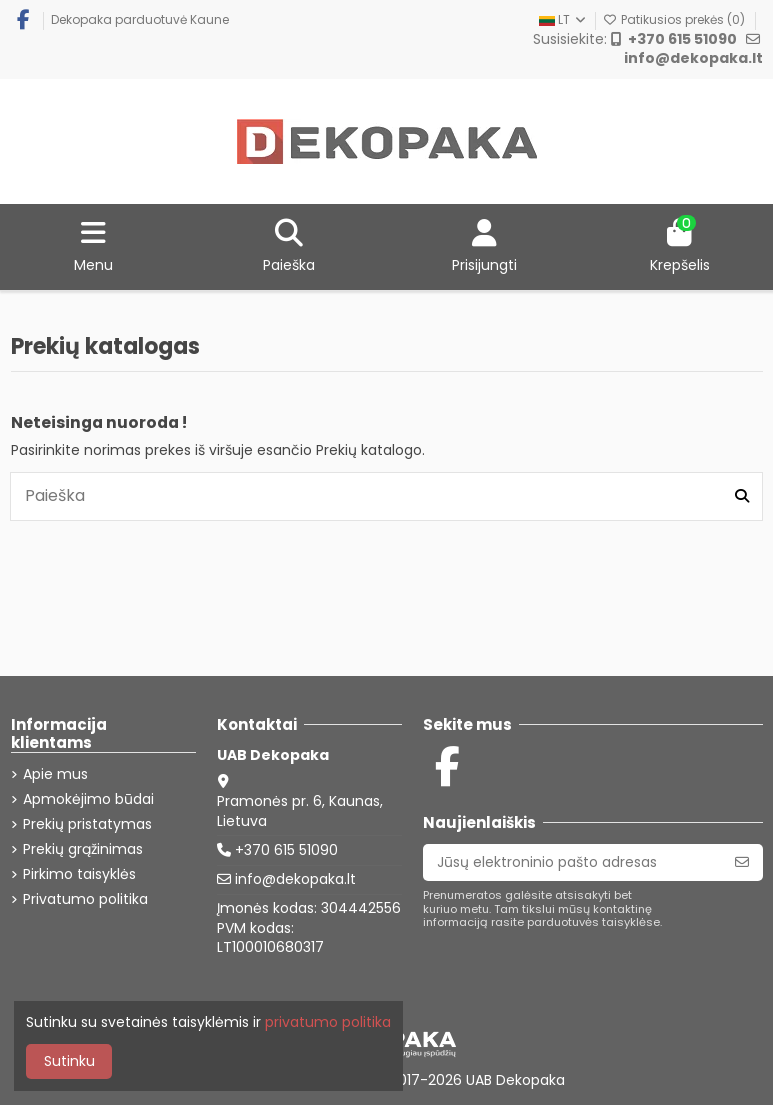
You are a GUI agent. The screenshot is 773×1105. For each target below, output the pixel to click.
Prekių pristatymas (87, 824)
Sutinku (69, 1061)
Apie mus (55, 774)
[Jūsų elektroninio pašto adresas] (572, 863)
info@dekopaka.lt (295, 879)
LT (563, 19)
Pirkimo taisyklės (79, 874)
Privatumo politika (85, 899)
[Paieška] (742, 496)
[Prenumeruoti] (742, 863)
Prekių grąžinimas (83, 849)
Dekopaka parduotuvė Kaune (140, 19)
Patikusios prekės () (675, 19)
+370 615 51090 (286, 850)
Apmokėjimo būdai (88, 799)
